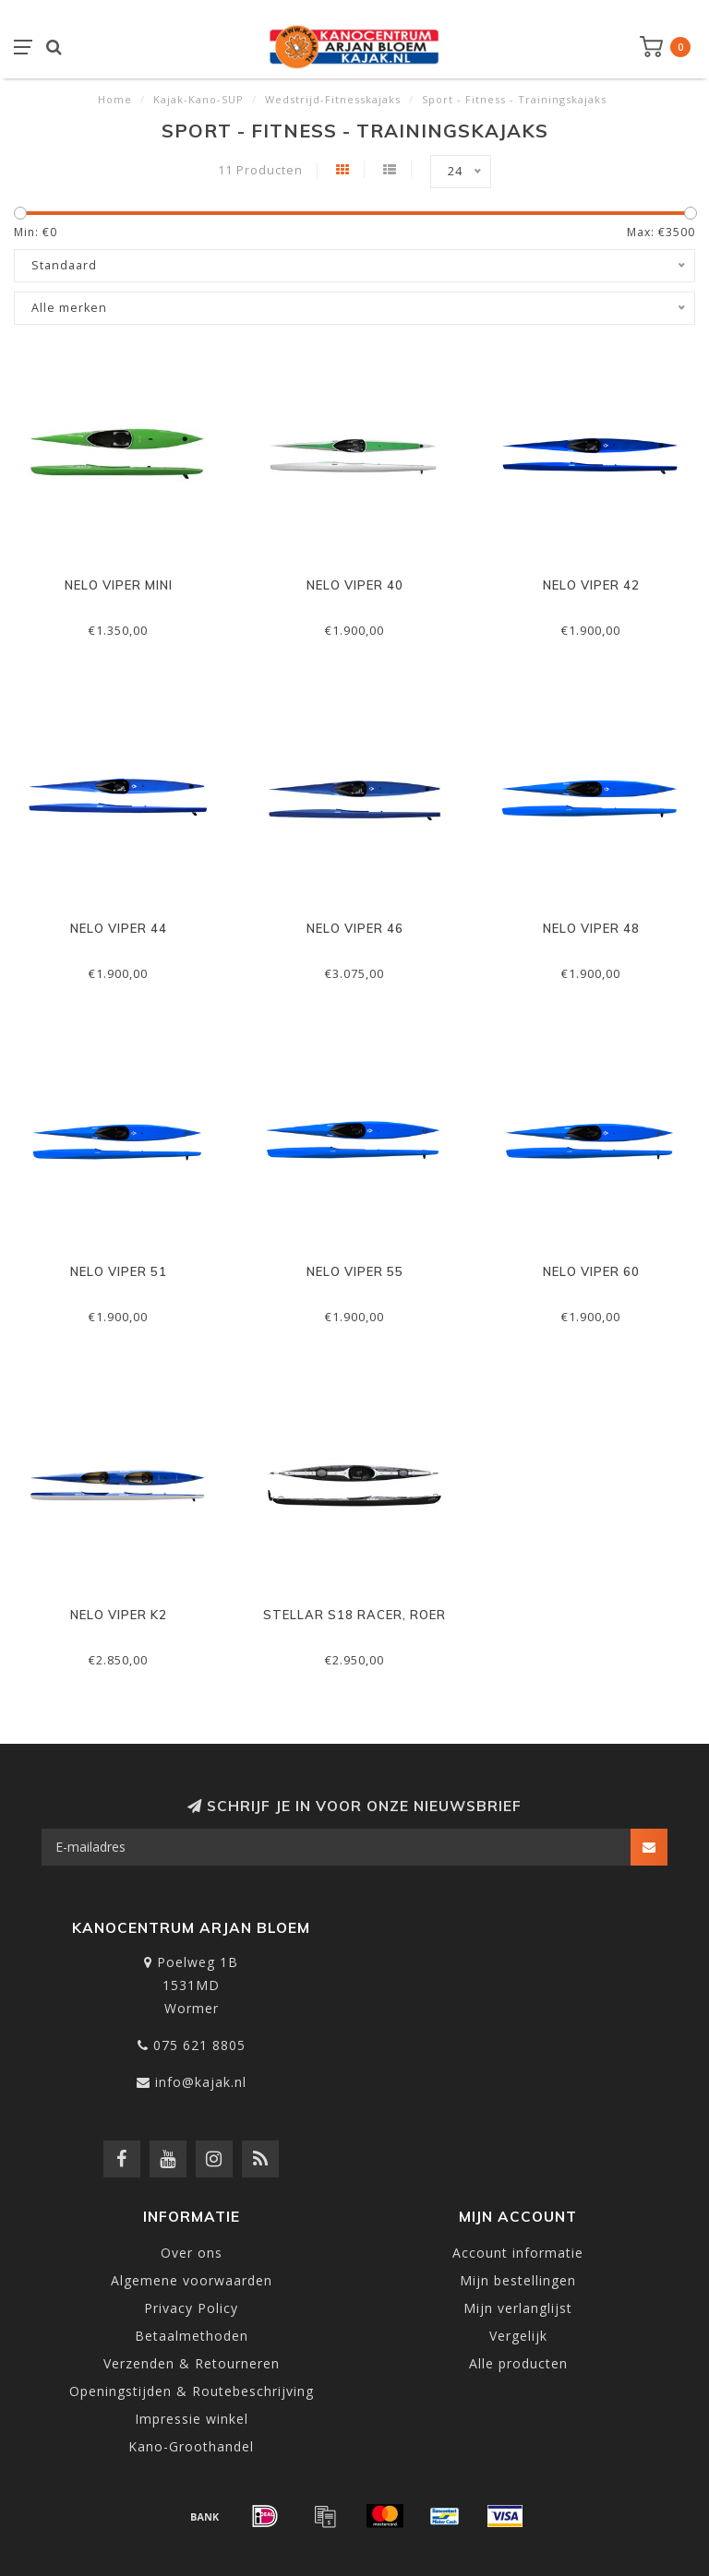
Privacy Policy (191, 2308)
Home (115, 99)
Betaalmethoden (191, 2335)
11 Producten (260, 170)
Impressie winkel (191, 2418)
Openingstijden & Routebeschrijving (191, 2391)
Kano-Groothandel (191, 2446)
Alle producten (518, 2363)
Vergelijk (518, 2335)
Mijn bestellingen (518, 2280)
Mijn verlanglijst (517, 2308)
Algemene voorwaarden (191, 2280)
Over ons (191, 2252)
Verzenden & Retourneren (191, 2363)
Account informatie (517, 2252)
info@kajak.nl (200, 2082)
